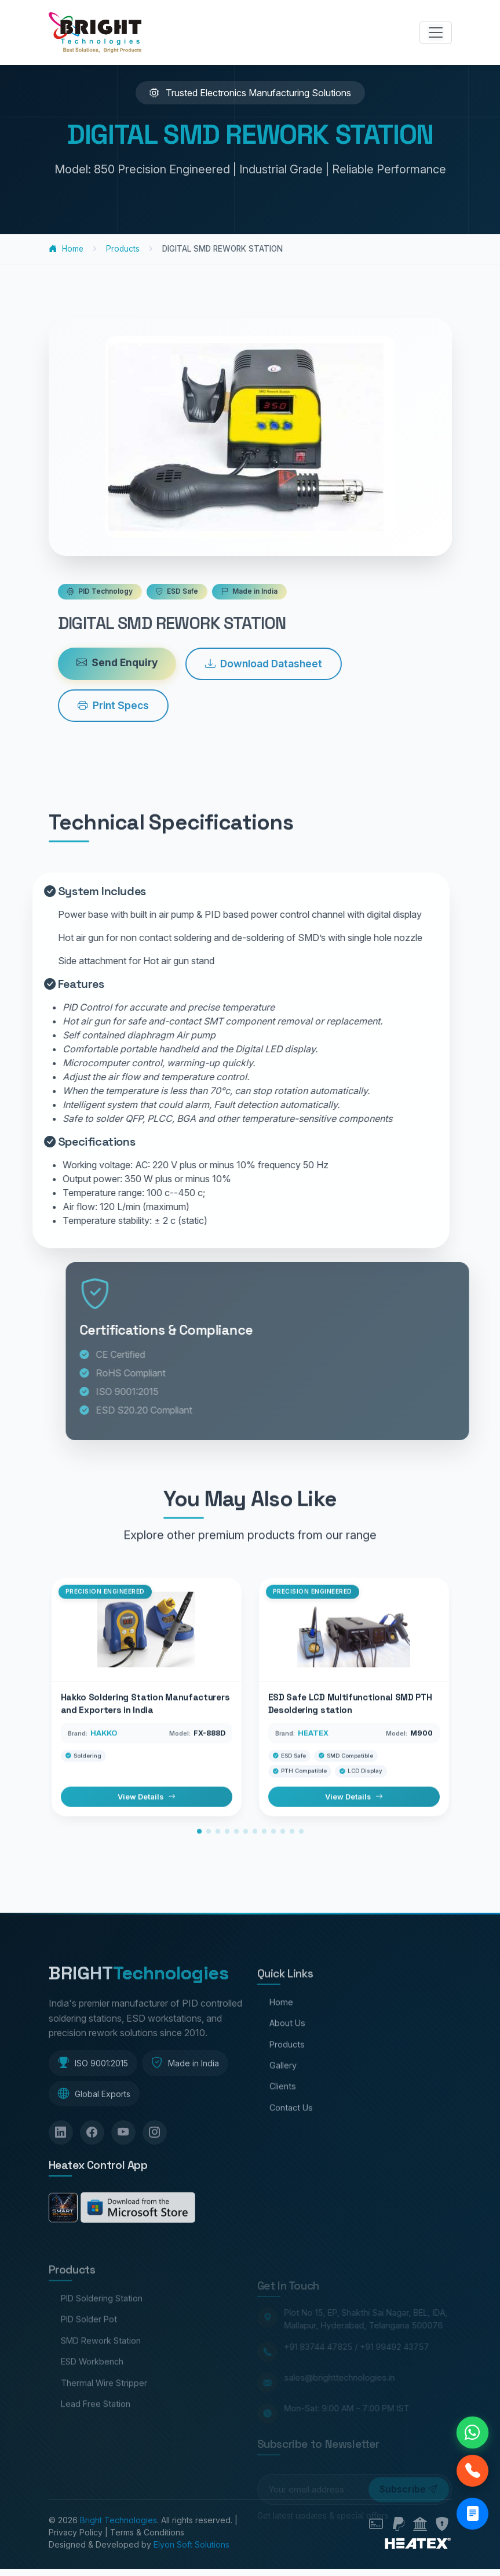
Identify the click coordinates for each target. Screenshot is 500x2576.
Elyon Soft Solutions (191, 2544)
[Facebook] (92, 2180)
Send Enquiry (164, 662)
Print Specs (160, 705)
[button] (199, 1874)
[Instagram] (155, 2180)
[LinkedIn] (61, 2180)
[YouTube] (123, 2180)
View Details (147, 1839)
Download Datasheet (311, 663)
